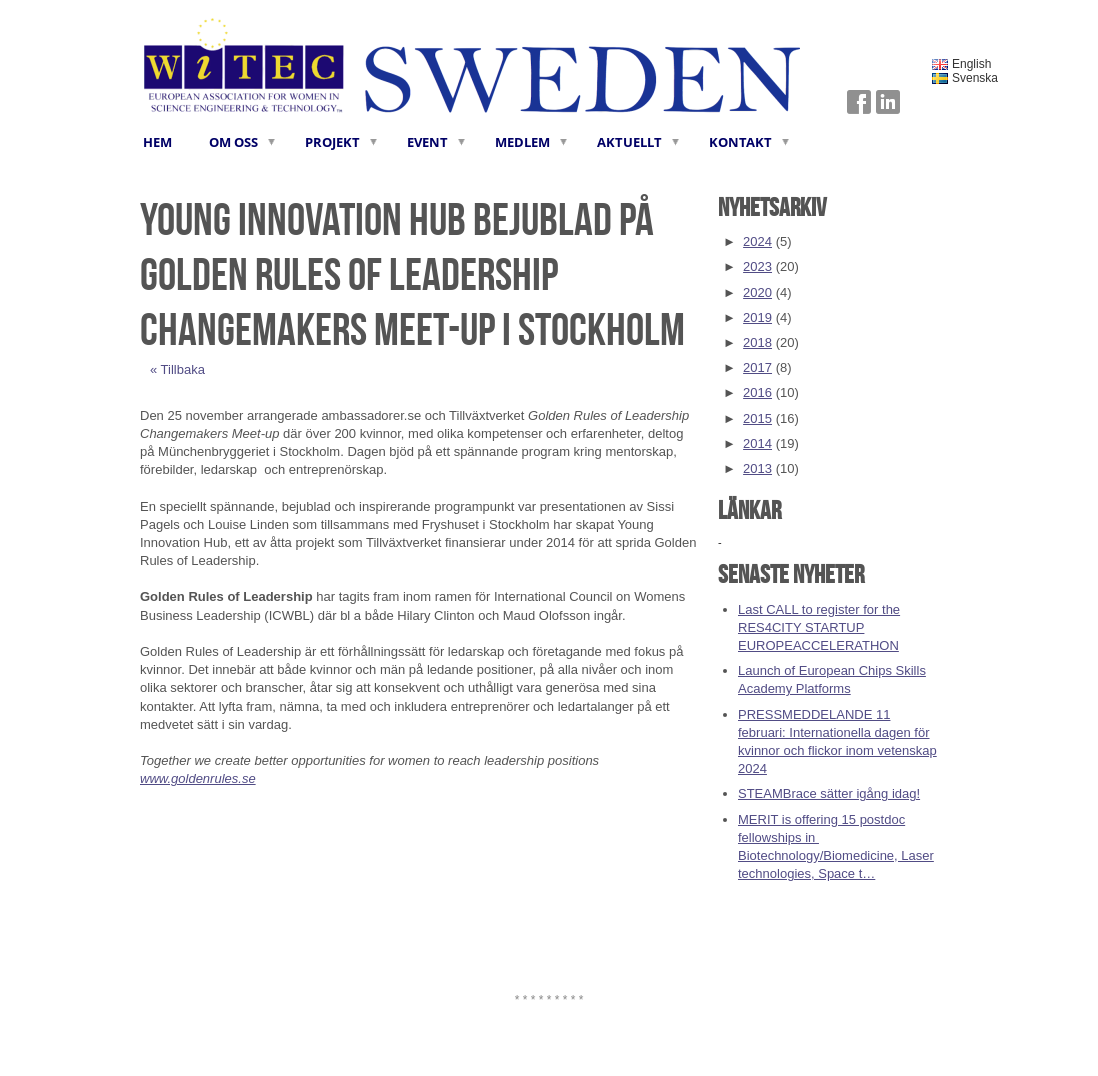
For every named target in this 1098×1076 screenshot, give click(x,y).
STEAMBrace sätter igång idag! (829, 793)
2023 (757, 266)
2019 (757, 317)
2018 (757, 342)
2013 (757, 468)
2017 (757, 367)
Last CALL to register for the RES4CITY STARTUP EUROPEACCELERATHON (819, 627)
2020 (757, 292)
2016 (757, 392)
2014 (757, 443)
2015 (757, 418)
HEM (157, 142)
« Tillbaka (177, 369)
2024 (757, 241)
